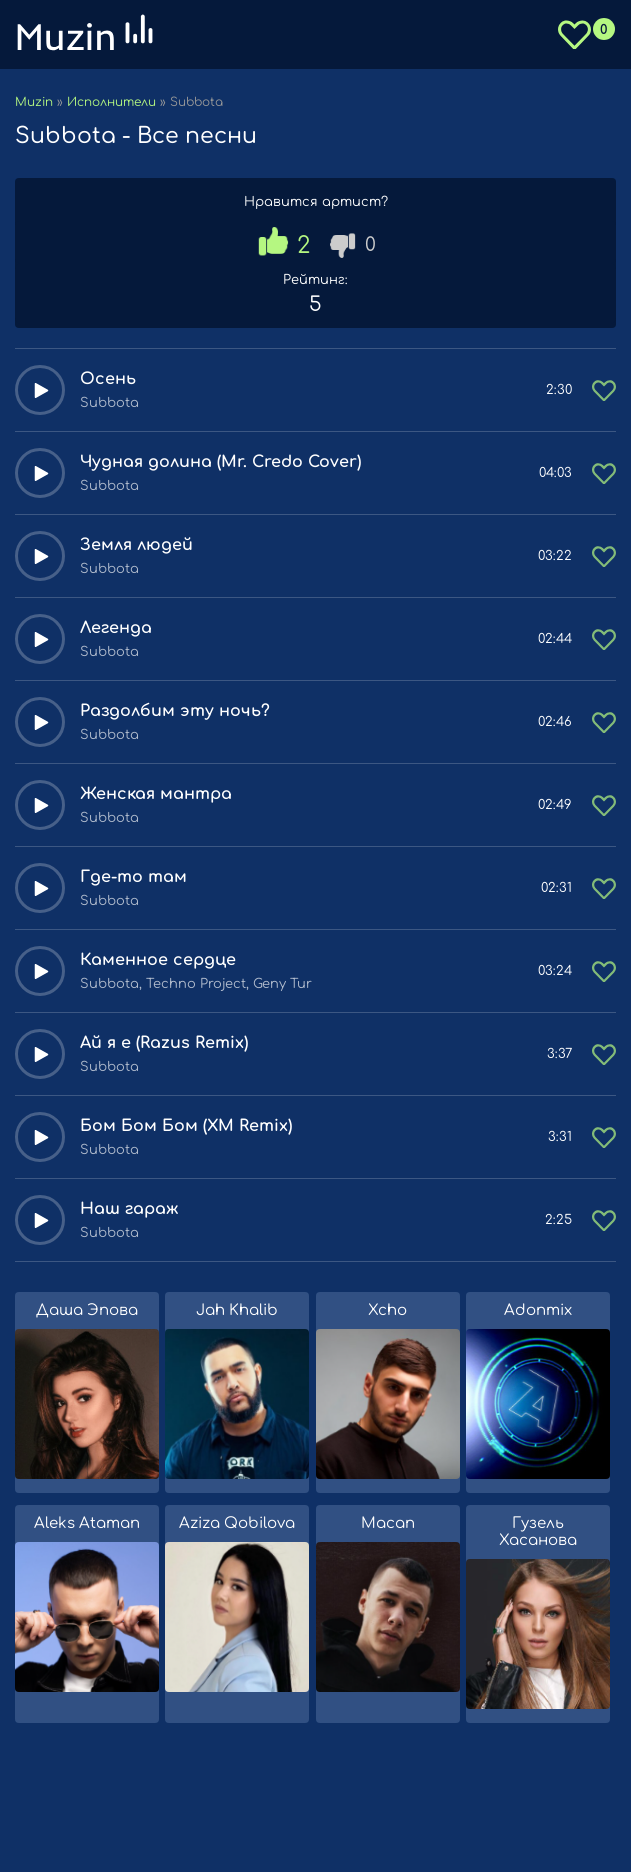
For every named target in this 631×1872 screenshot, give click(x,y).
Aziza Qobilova (237, 1523)
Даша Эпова (87, 1310)
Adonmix (538, 1310)
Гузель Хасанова (538, 1532)
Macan (388, 1523)
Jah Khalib (237, 1310)
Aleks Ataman (87, 1523)
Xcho (387, 1310)
